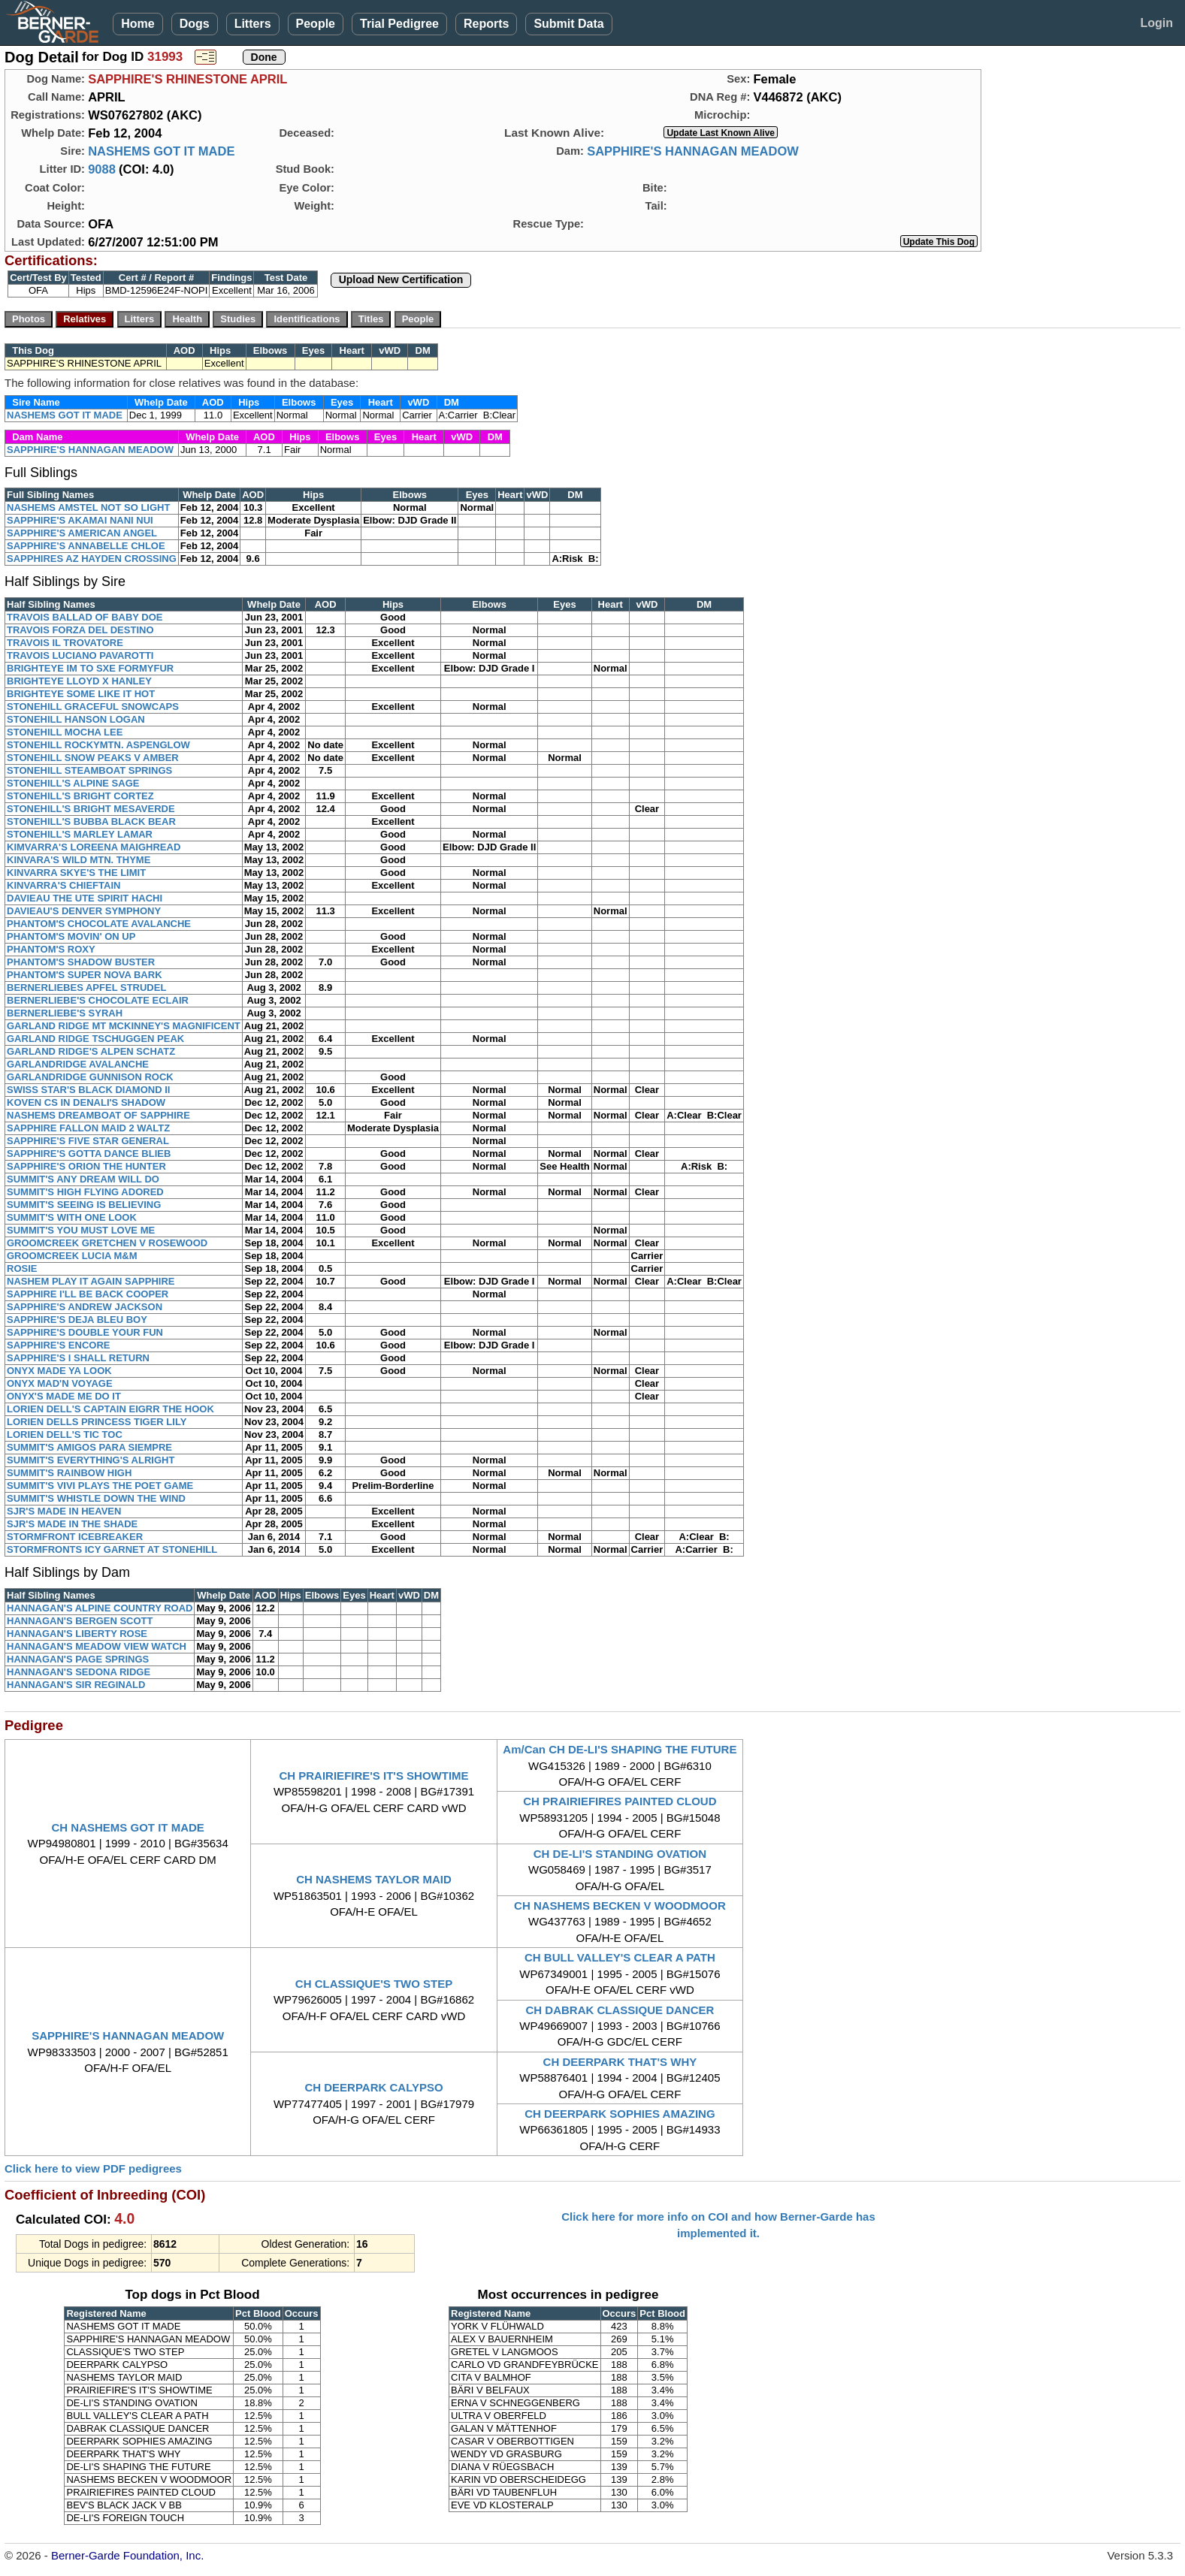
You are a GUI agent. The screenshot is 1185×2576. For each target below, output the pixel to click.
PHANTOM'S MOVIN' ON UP (71, 936)
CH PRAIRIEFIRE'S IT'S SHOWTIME (373, 1775)
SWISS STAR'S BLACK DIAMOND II (88, 1089)
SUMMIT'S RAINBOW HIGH (69, 1472)
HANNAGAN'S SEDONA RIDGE (78, 1672)
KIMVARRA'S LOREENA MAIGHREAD (93, 847)
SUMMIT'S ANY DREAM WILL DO (83, 1179)
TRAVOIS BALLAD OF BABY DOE (85, 617)
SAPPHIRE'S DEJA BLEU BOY (77, 1319)
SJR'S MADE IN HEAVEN (64, 1511)
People (315, 23)
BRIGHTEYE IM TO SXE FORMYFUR (90, 668)
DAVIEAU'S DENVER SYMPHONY (84, 911)
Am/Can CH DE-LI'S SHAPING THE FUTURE (619, 1749)
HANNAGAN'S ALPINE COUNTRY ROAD (99, 1608)
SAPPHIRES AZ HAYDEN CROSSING (92, 558)
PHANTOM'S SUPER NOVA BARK (84, 974)
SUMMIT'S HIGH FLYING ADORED (85, 1191)
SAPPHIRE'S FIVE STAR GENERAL (88, 1140)
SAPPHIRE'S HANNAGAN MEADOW (693, 151)
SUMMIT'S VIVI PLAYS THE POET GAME (100, 1485)
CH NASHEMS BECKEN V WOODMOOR (620, 1905)
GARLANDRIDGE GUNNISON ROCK (90, 1077)
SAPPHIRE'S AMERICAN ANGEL (82, 533)
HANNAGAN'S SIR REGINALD (76, 1684)
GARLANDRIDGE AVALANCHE (78, 1064)
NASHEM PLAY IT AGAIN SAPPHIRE (90, 1281)
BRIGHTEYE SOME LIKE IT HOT (81, 693)
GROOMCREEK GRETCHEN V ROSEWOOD (107, 1243)
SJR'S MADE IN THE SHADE (72, 1524)
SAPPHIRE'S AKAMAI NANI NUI (80, 520)
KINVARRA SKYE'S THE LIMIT (76, 872)
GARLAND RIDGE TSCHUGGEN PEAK (95, 1038)
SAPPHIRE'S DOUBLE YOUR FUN (85, 1332)
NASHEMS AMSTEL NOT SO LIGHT (88, 507)
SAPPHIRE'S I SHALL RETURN (78, 1357)
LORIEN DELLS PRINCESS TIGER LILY (96, 1421)
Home (137, 23)
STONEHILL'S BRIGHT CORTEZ (80, 796)
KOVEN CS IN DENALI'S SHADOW (86, 1102)
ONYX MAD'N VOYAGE (60, 1383)
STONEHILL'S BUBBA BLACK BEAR (91, 821)
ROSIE (22, 1268)
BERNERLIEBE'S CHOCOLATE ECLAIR (98, 1000)
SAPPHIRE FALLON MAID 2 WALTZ (88, 1128)
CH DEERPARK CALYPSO (373, 2087)
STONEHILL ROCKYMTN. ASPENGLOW (98, 744)
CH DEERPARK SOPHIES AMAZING (619, 2113)
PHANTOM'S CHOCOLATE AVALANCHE (99, 923)
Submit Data (568, 23)
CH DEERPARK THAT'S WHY (620, 2061)
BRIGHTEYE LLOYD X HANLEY (79, 681)
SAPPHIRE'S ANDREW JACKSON (84, 1306)
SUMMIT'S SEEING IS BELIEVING (84, 1204)
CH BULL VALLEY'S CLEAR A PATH (619, 1957)
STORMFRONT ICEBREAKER (75, 1536)
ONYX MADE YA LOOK (59, 1370)
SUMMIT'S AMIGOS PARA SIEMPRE (89, 1447)
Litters (252, 23)
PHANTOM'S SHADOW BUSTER (81, 962)
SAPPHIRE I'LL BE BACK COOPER (87, 1294)
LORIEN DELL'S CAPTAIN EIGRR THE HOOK (110, 1409)
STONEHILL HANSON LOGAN (76, 719)
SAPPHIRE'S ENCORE (58, 1345)
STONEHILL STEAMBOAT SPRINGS (89, 770)
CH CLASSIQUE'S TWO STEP (373, 1983)
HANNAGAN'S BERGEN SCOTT (80, 1620)
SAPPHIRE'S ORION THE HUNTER (86, 1166)
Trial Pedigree (399, 23)
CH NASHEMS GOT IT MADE (128, 1827)
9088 (102, 169)
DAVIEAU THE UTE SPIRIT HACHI (84, 898)
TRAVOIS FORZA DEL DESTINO (80, 630)
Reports (486, 23)
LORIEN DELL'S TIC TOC (64, 1434)
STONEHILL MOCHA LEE (64, 732)
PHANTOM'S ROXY (51, 949)
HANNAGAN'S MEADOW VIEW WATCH (96, 1646)
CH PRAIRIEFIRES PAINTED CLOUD (619, 1801)
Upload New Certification (401, 279)
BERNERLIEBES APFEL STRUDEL (86, 987)
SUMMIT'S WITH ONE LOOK (72, 1217)
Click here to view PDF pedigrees (93, 2168)
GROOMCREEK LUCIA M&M (72, 1255)
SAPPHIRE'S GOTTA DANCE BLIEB (89, 1153)
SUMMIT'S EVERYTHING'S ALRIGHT (90, 1460)
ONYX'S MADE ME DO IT (64, 1396)
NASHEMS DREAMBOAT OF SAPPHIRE (98, 1115)
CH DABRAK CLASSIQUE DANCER (619, 2010)
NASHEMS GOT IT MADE (161, 151)
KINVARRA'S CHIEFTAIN (63, 885)
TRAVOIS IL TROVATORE (65, 642)
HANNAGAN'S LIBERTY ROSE (77, 1633)
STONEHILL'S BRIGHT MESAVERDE (91, 808)
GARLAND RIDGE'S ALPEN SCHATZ (91, 1051)
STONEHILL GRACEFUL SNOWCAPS (93, 706)
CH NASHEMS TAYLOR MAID (374, 1879)
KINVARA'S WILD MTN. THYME (78, 859)
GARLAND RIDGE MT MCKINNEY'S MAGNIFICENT (123, 1025)
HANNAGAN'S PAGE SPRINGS (78, 1659)
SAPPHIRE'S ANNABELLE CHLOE (86, 545)
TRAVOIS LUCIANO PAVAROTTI (80, 655)
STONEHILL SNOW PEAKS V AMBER (93, 757)
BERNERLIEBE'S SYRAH (64, 1013)
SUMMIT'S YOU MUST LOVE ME (81, 1230)
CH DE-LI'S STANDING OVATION (620, 1853)
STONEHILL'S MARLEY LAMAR (80, 834)
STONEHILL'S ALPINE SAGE (73, 783)
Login (1156, 23)
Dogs (195, 23)
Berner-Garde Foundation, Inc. (127, 2555)
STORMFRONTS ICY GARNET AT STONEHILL (112, 1549)
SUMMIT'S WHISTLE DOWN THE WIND (96, 1498)
